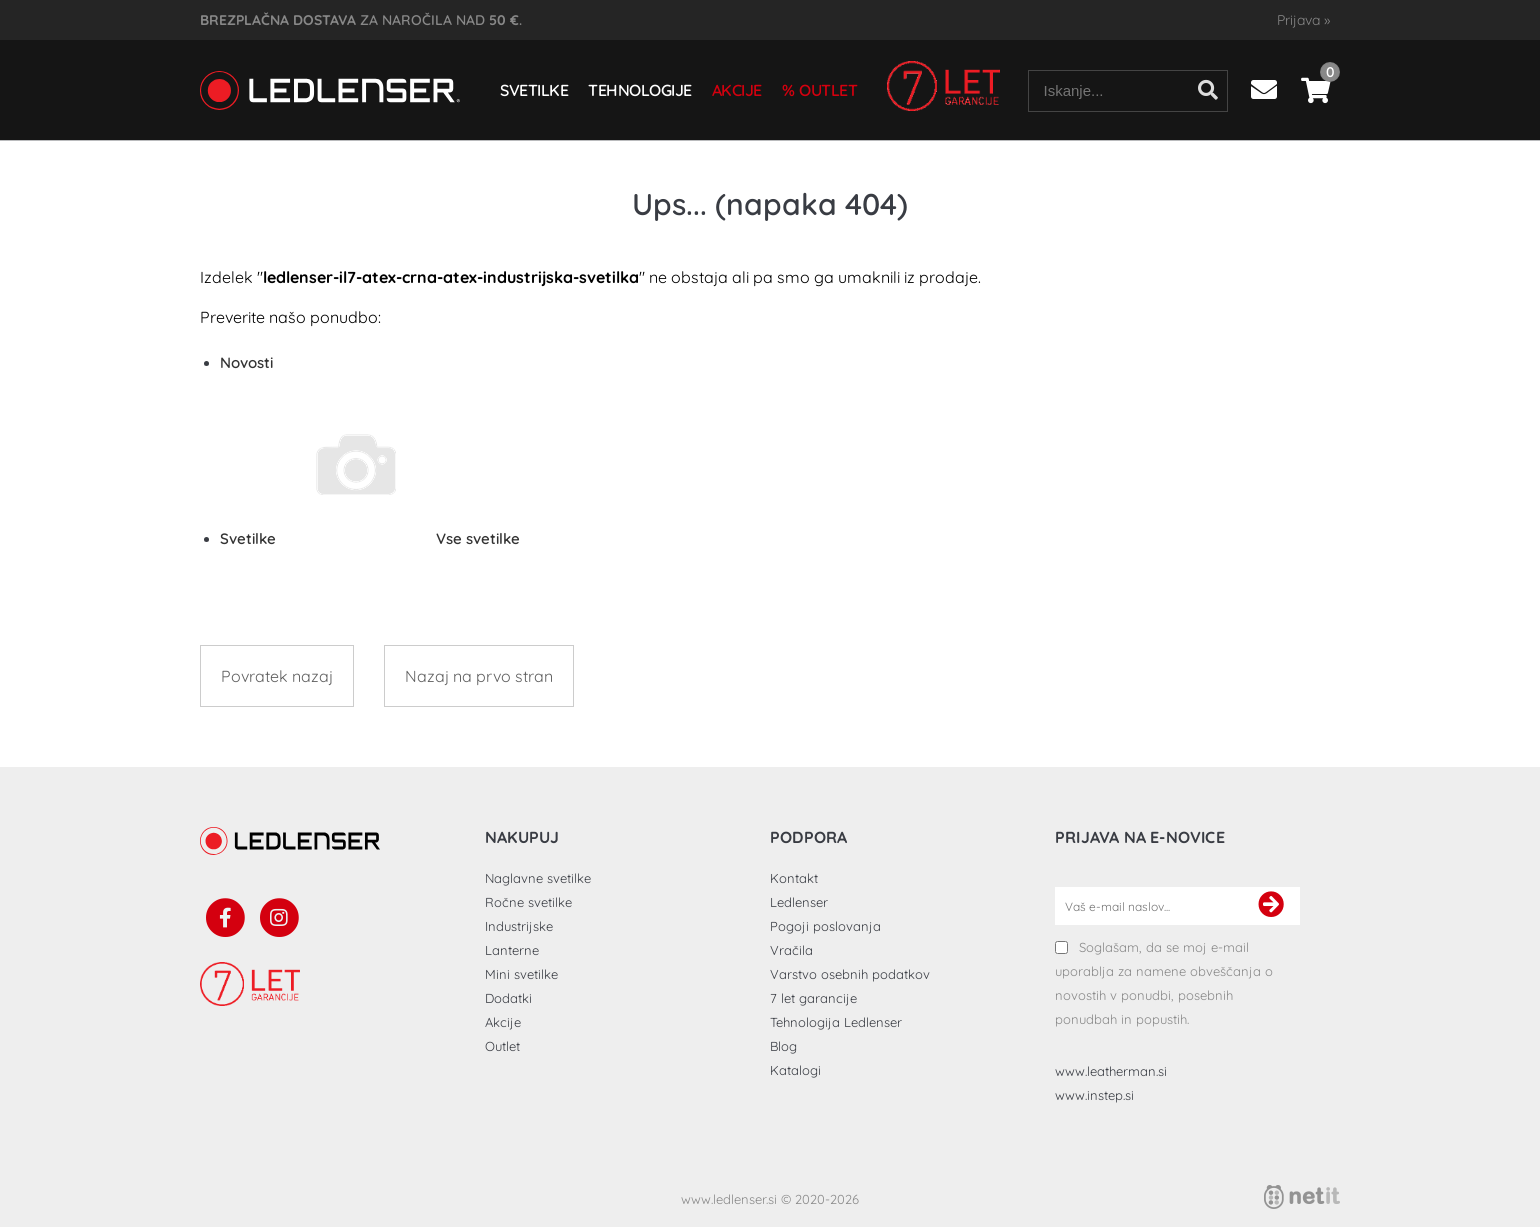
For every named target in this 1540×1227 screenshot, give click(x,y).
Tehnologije (640, 90)
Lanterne (512, 950)
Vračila (791, 950)
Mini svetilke (521, 974)
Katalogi (795, 1070)
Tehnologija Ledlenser (836, 1022)
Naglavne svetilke (538, 878)
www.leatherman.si (1111, 1071)
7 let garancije (813, 998)
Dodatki (508, 998)
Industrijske (519, 926)
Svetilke (534, 90)
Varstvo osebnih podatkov (850, 974)
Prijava (1303, 20)
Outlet (828, 90)
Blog (783, 1046)
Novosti (246, 362)
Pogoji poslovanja (825, 926)
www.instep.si (1094, 1095)
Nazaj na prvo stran (479, 676)
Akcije (737, 90)
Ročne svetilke (528, 902)
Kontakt (794, 878)
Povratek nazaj (277, 676)
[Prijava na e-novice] (1271, 906)
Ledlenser (799, 902)
